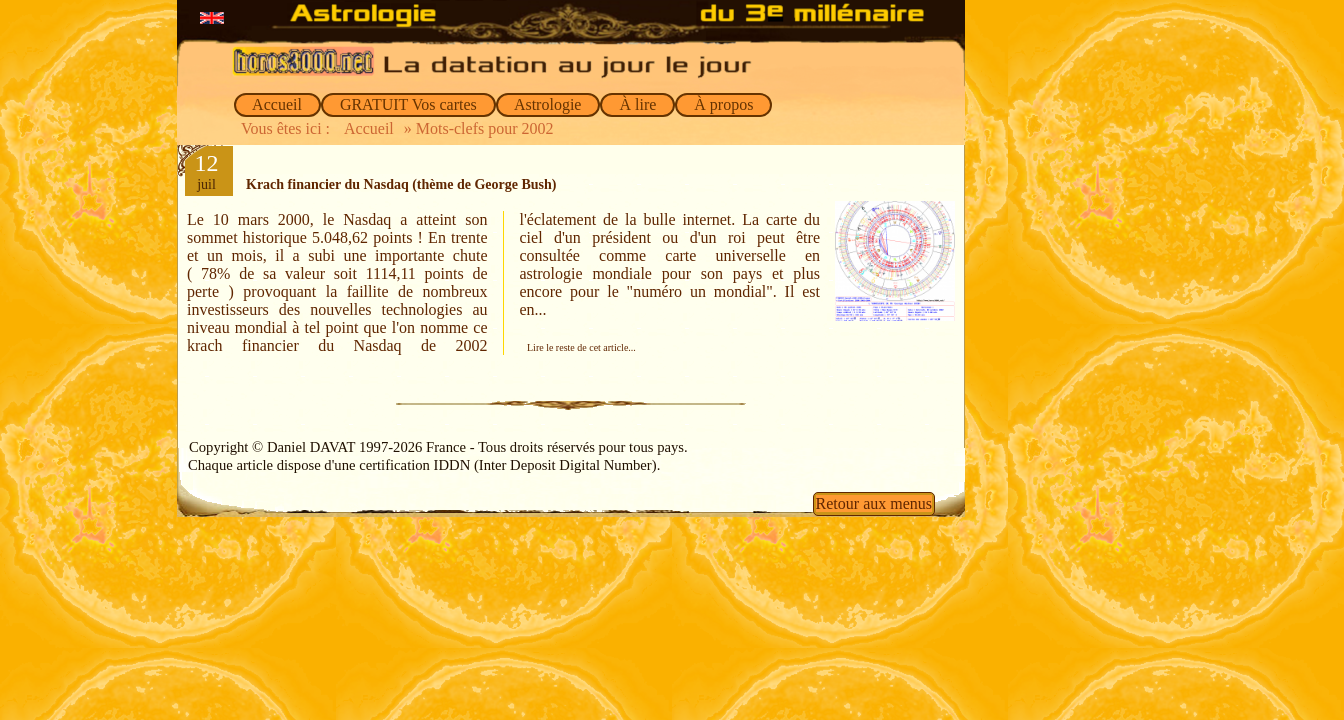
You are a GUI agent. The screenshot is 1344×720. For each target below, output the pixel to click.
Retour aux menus (874, 503)
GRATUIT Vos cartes (408, 104)
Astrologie (548, 104)
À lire (637, 104)
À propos (723, 104)
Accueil (277, 104)
